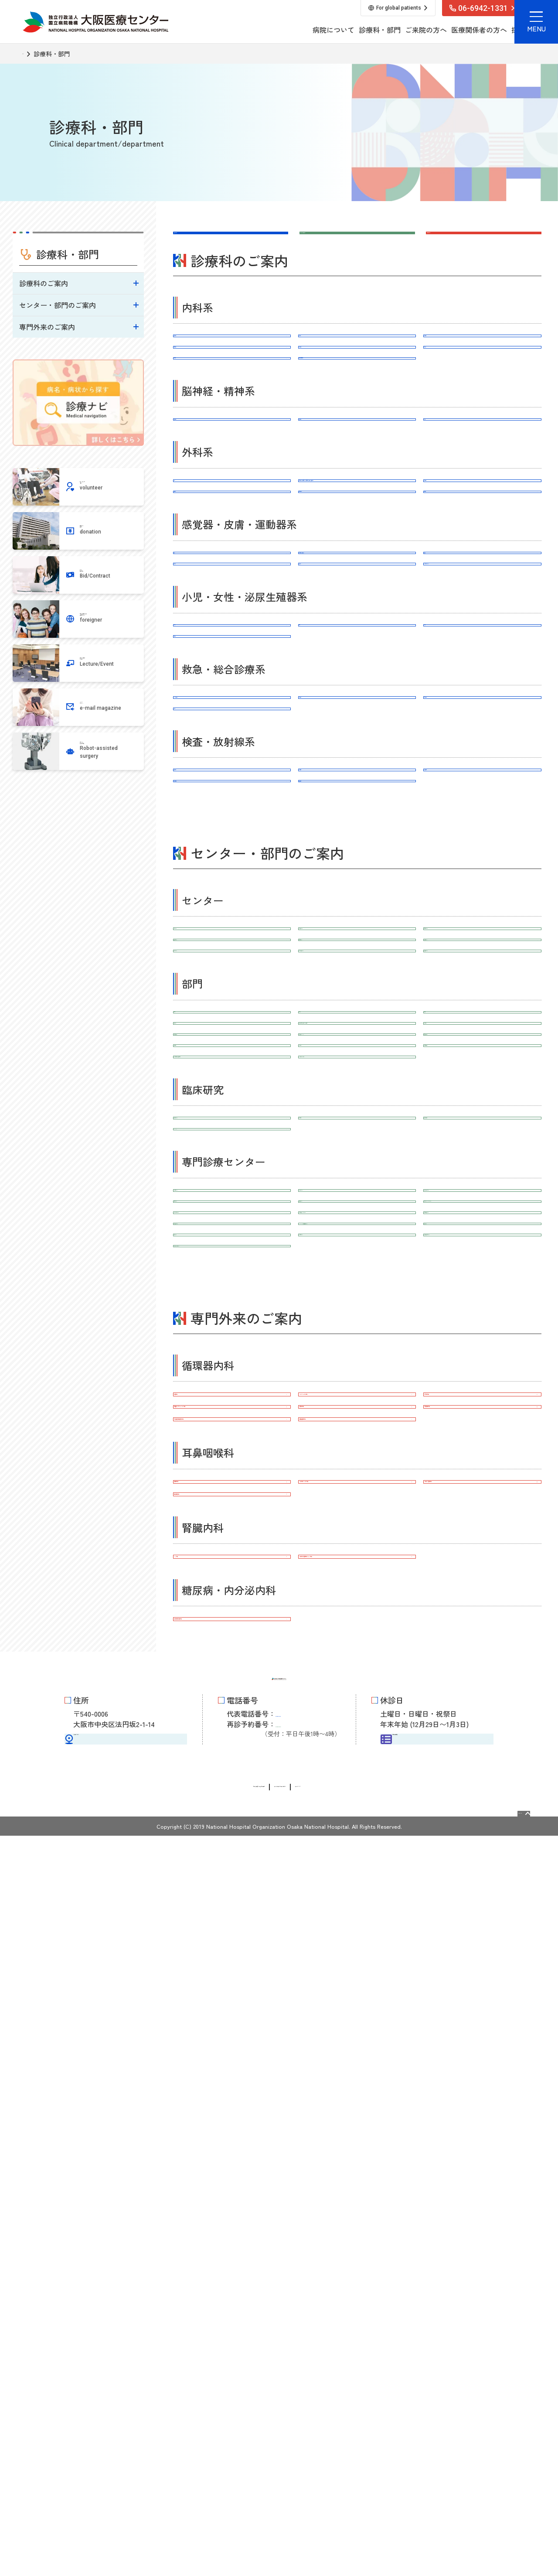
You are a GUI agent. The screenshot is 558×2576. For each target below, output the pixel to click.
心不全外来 (482, 1991)
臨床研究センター (232, 1563)
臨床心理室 (232, 1456)
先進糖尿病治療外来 (232, 2314)
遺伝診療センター (482, 1280)
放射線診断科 (482, 1028)
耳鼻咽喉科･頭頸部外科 (357, 706)
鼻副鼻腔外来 (232, 2156)
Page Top (505, 2549)
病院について (256, 29)
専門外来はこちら (459, 241)
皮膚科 (482, 706)
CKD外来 (232, 2235)
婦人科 (482, 813)
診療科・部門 (302, 29)
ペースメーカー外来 (357, 1991)
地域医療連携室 (482, 1456)
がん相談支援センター (357, 1280)
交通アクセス (125, 2475)
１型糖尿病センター (232, 1768)
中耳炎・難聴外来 (482, 2127)
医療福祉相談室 (482, 1427)
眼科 (232, 706)
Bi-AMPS (232, 1592)
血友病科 (482, 391)
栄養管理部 (482, 1388)
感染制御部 (357, 1456)
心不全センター (232, 1700)
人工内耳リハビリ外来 (357, 2127)
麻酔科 (232, 950)
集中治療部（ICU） (357, 1427)
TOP (28, 53)
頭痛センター (482, 1768)
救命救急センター (357, 1223)
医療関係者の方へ (402, 29)
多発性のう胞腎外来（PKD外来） (357, 2235)
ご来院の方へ (349, 29)
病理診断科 (357, 1028)
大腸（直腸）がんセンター (482, 1797)
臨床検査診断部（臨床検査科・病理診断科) (357, 1393)
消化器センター (357, 1251)
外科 (232, 577)
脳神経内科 (232, 498)
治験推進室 (357, 1563)
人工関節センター (232, 1671)
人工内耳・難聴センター (232, 1739)
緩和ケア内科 (482, 921)
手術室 (482, 1359)
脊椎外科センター (357, 1671)
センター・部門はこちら (342, 241)
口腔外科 (482, 627)
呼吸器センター (482, 1251)
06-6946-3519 (307, 2461)
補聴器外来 (232, 2127)
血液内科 (232, 420)
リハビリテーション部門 (357, 1485)
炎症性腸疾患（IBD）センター (357, 1739)
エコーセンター (232, 1280)
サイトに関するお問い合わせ (301, 2527)
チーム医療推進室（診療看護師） (232, 1485)
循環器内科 (232, 362)
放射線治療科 (232, 1057)
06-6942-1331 (307, 2447)
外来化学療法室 (232, 1427)
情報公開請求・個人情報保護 (201, 2527)
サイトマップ (377, 2527)
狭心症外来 (357, 2020)
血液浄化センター (357, 1797)
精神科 (482, 498)
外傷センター (232, 1797)
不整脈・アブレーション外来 (232, 2020)
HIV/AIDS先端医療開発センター (357, 1768)
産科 (357, 813)
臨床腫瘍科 (357, 1057)
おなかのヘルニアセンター (232, 1825)
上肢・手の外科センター (482, 1671)
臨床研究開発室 (482, 1563)
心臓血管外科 (357, 627)
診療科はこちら (202, 241)
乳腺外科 (232, 627)
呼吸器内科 (482, 362)
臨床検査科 (232, 1028)
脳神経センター (232, 1251)
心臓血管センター (482, 1223)
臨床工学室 (232, 1388)
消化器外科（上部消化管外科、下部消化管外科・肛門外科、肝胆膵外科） (357, 588)
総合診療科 (357, 921)
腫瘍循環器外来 (357, 2048)
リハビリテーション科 (482, 735)
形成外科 (232, 735)
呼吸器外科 (482, 577)
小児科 (232, 813)
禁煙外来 (232, 1991)
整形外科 (357, 735)
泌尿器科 (232, 842)
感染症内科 (357, 391)
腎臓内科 (357, 362)
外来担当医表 (436, 2475)
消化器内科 (232, 391)
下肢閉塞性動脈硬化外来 (232, 2048)
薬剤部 (357, 1359)
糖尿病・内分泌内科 (357, 420)
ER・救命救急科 (232, 921)
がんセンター (232, 1223)
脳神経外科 (357, 498)
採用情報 (448, 29)
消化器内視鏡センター (482, 1739)
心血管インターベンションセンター (482, 1705)
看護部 (232, 1359)
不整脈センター (357, 1700)
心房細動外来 (482, 2020)
